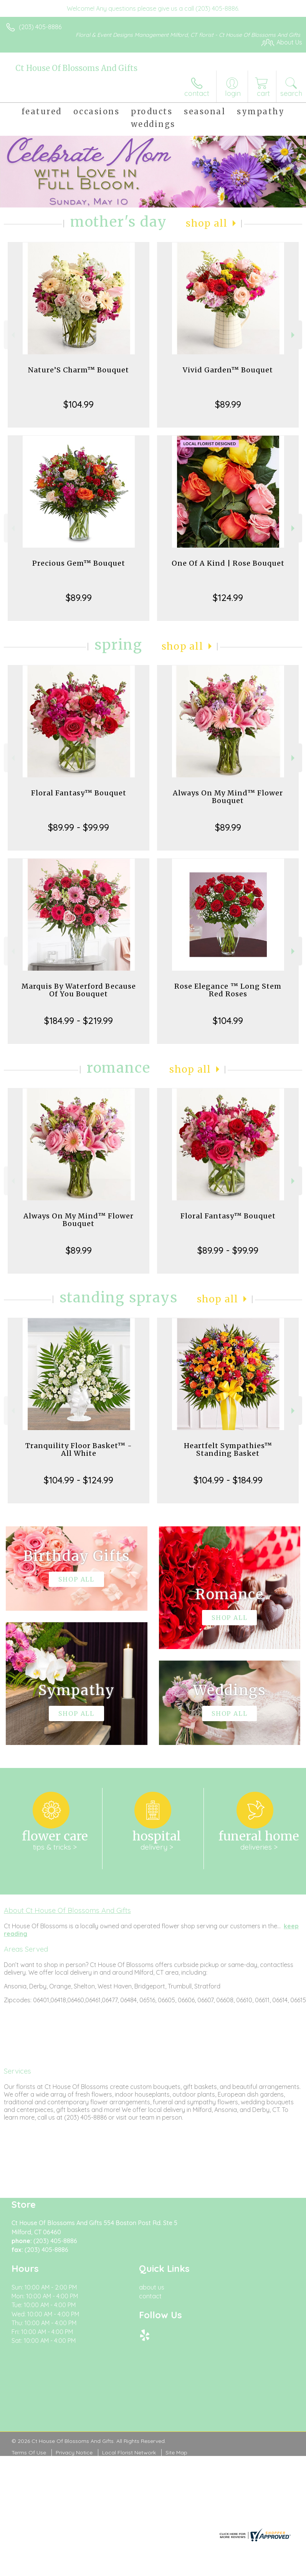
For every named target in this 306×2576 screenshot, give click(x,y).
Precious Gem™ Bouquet (78, 563)
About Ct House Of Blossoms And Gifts (67, 1910)
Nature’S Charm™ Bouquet (78, 369)
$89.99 (228, 404)
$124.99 (228, 597)
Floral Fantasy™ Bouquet (78, 792)
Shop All (206, 223)
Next (294, 335)
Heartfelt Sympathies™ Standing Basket (228, 1449)
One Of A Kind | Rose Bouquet (228, 563)
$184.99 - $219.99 (78, 1020)
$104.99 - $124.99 (78, 1480)
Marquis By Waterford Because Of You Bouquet (79, 990)
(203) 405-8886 (40, 27)
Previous (12, 335)
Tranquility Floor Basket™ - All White (78, 1449)
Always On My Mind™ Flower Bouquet (228, 796)
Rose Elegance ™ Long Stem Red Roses (227, 990)
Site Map (176, 2452)
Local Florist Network (129, 2452)
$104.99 (78, 404)
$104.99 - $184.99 (228, 1480)
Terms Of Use (29, 2452)
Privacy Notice (74, 2452)
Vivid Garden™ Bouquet (228, 369)
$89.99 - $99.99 (78, 827)
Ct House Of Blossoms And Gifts (76, 68)
